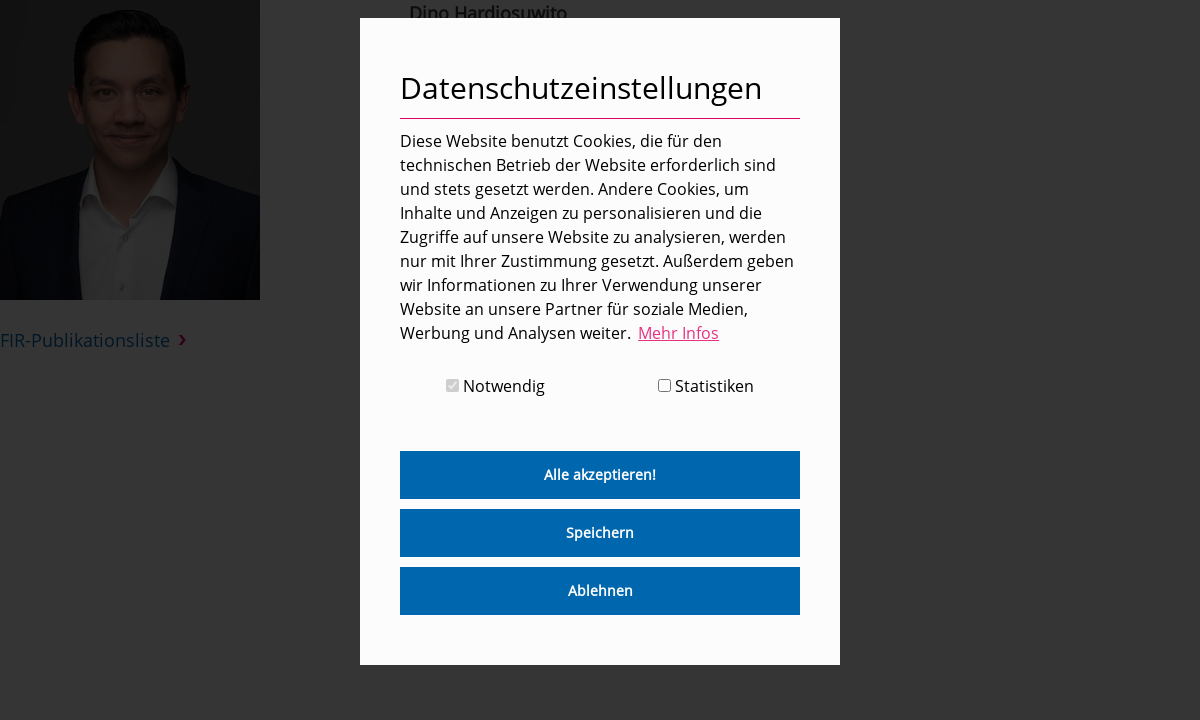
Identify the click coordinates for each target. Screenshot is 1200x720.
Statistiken (706, 386)
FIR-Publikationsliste (85, 340)
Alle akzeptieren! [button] (600, 474)
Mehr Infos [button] (678, 333)
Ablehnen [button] (600, 590)
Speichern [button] (600, 532)
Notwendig (495, 386)
